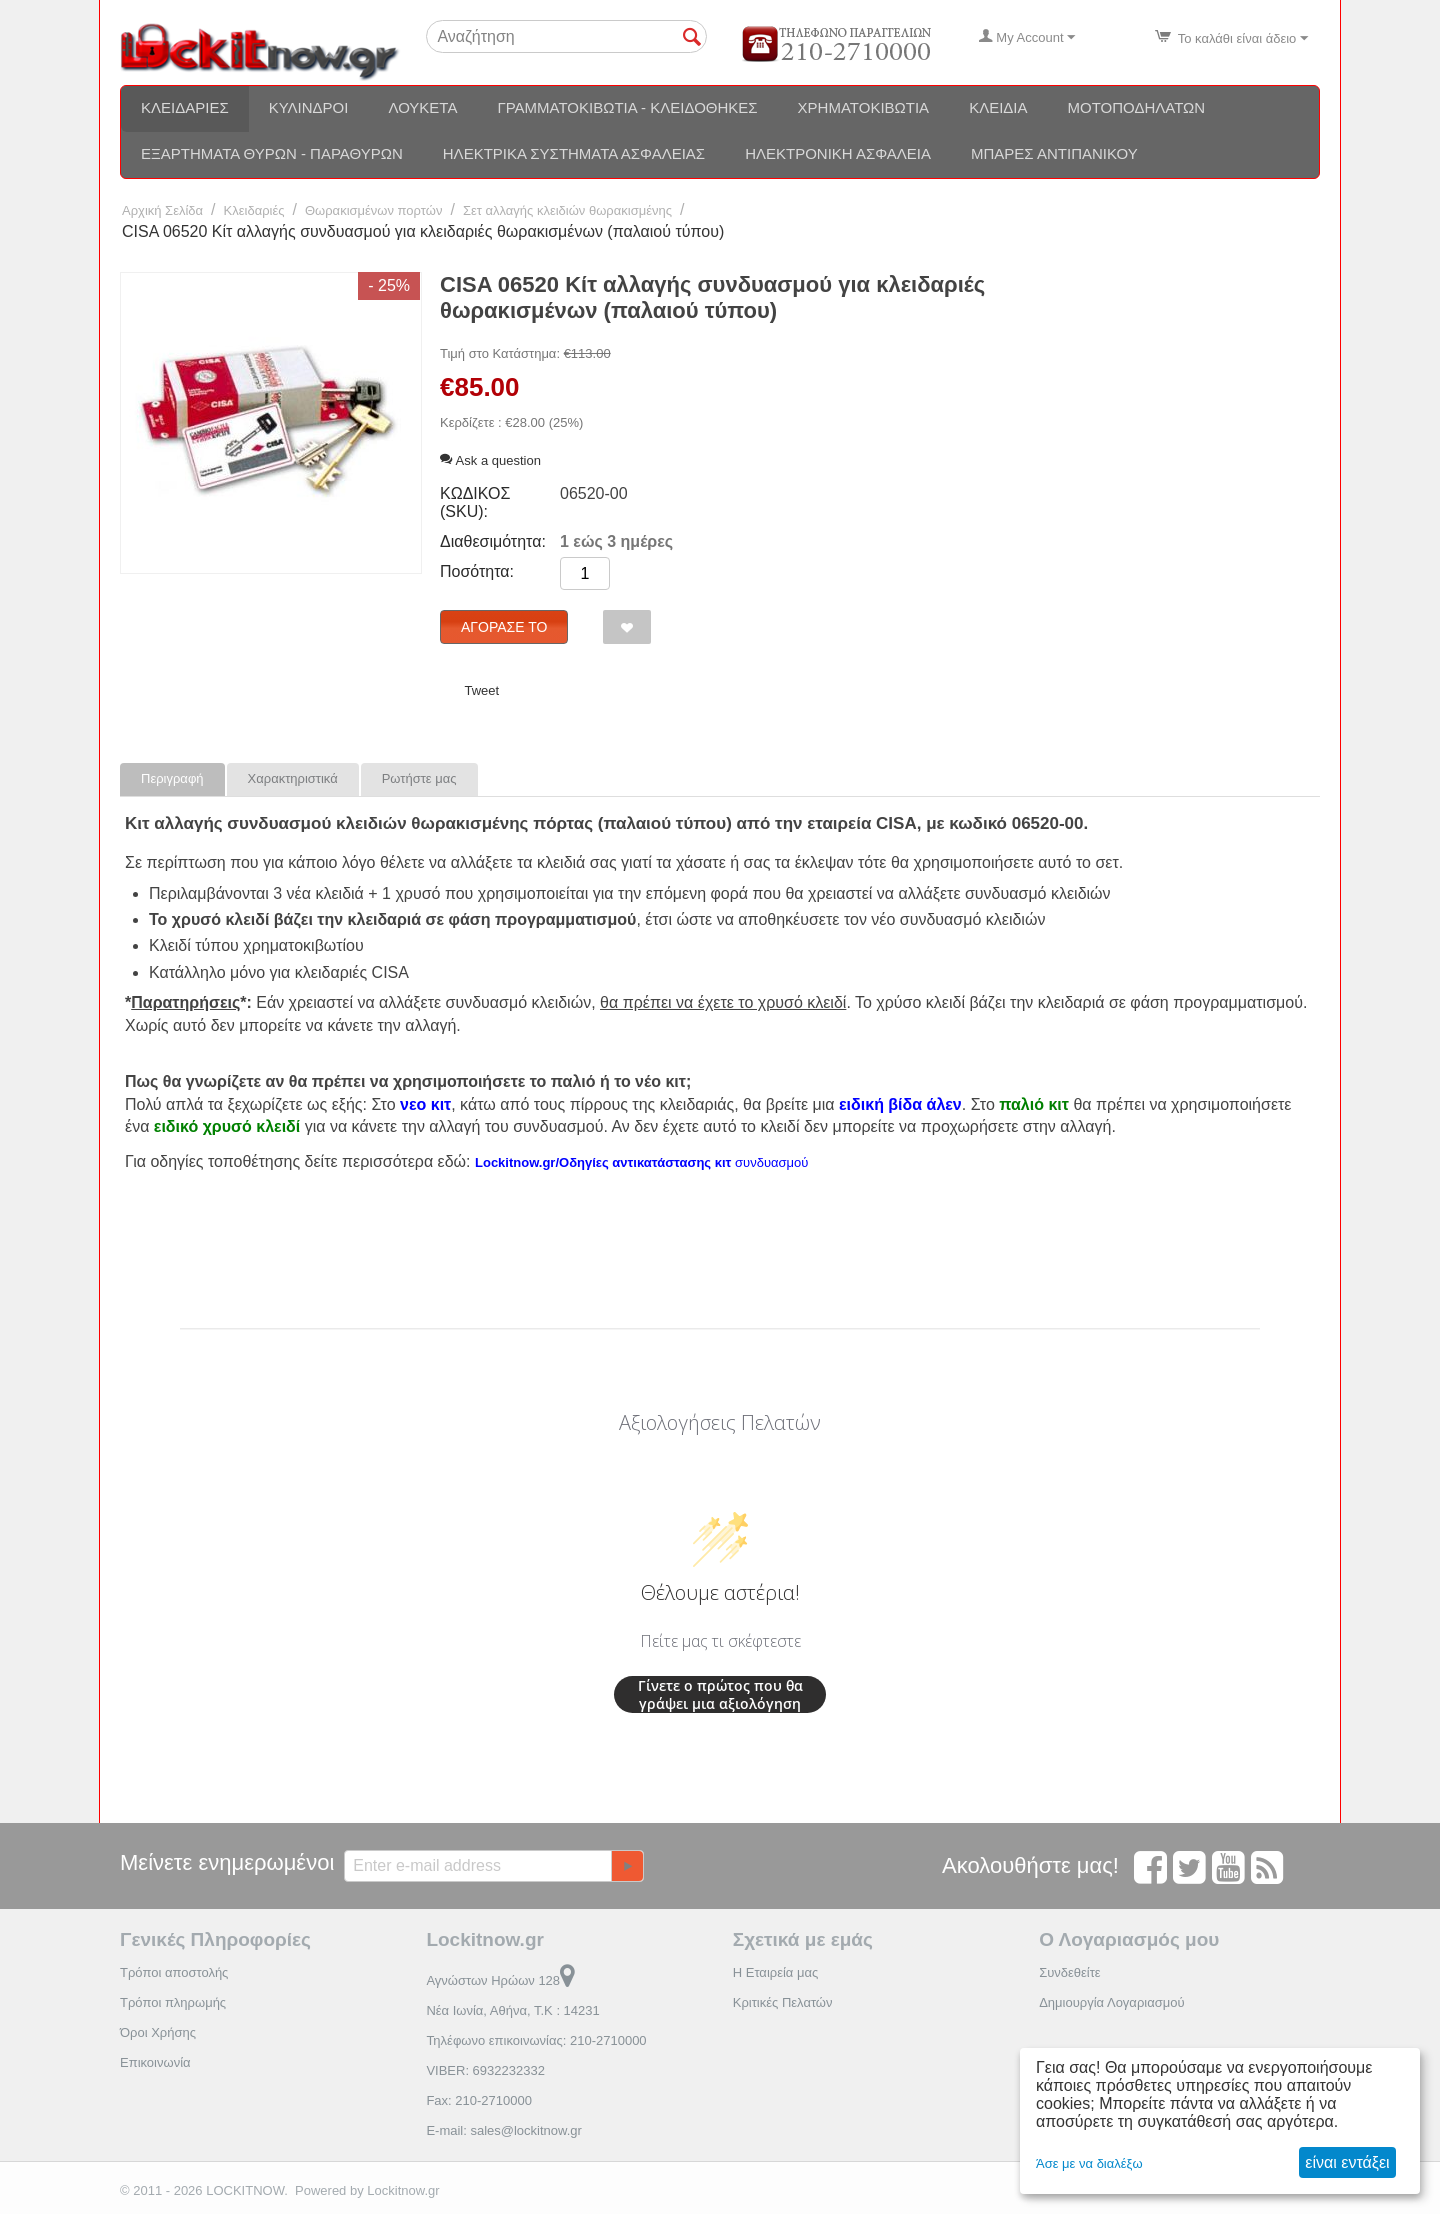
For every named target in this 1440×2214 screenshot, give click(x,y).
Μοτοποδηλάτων (1137, 107)
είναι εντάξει (1347, 2162)
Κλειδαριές (185, 107)
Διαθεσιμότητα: (493, 541)
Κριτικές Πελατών (783, 2002)
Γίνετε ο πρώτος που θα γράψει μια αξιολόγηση (720, 1694)
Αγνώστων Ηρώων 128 (500, 1980)
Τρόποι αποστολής (174, 1972)
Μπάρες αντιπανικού (1054, 153)
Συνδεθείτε (1070, 1972)
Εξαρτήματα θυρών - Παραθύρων (272, 153)
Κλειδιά (998, 107)
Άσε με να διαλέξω (1089, 2163)
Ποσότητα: (477, 571)
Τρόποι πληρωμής (173, 2002)
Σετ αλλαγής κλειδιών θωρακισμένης (567, 210)
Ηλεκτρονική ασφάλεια (838, 153)
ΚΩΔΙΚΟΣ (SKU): (475, 502)
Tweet (481, 690)
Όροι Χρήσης (158, 2032)
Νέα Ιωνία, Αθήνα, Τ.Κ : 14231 (512, 2010)
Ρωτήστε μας (419, 778)
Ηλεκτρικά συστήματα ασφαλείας (574, 153)
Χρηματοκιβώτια (864, 107)
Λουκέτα (422, 107)
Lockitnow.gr (403, 2190)
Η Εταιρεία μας (776, 1972)
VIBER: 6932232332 (485, 2070)
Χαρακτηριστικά (293, 778)
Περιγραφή (172, 778)
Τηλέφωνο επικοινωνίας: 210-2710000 (536, 2040)
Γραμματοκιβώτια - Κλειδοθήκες (627, 107)
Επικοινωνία (155, 2062)
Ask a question (490, 460)
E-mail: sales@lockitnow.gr (504, 2130)
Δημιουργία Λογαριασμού (1111, 2002)
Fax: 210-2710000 (479, 2100)
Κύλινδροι (309, 107)
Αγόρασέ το (504, 627)
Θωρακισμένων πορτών (373, 210)
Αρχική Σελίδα (162, 210)
